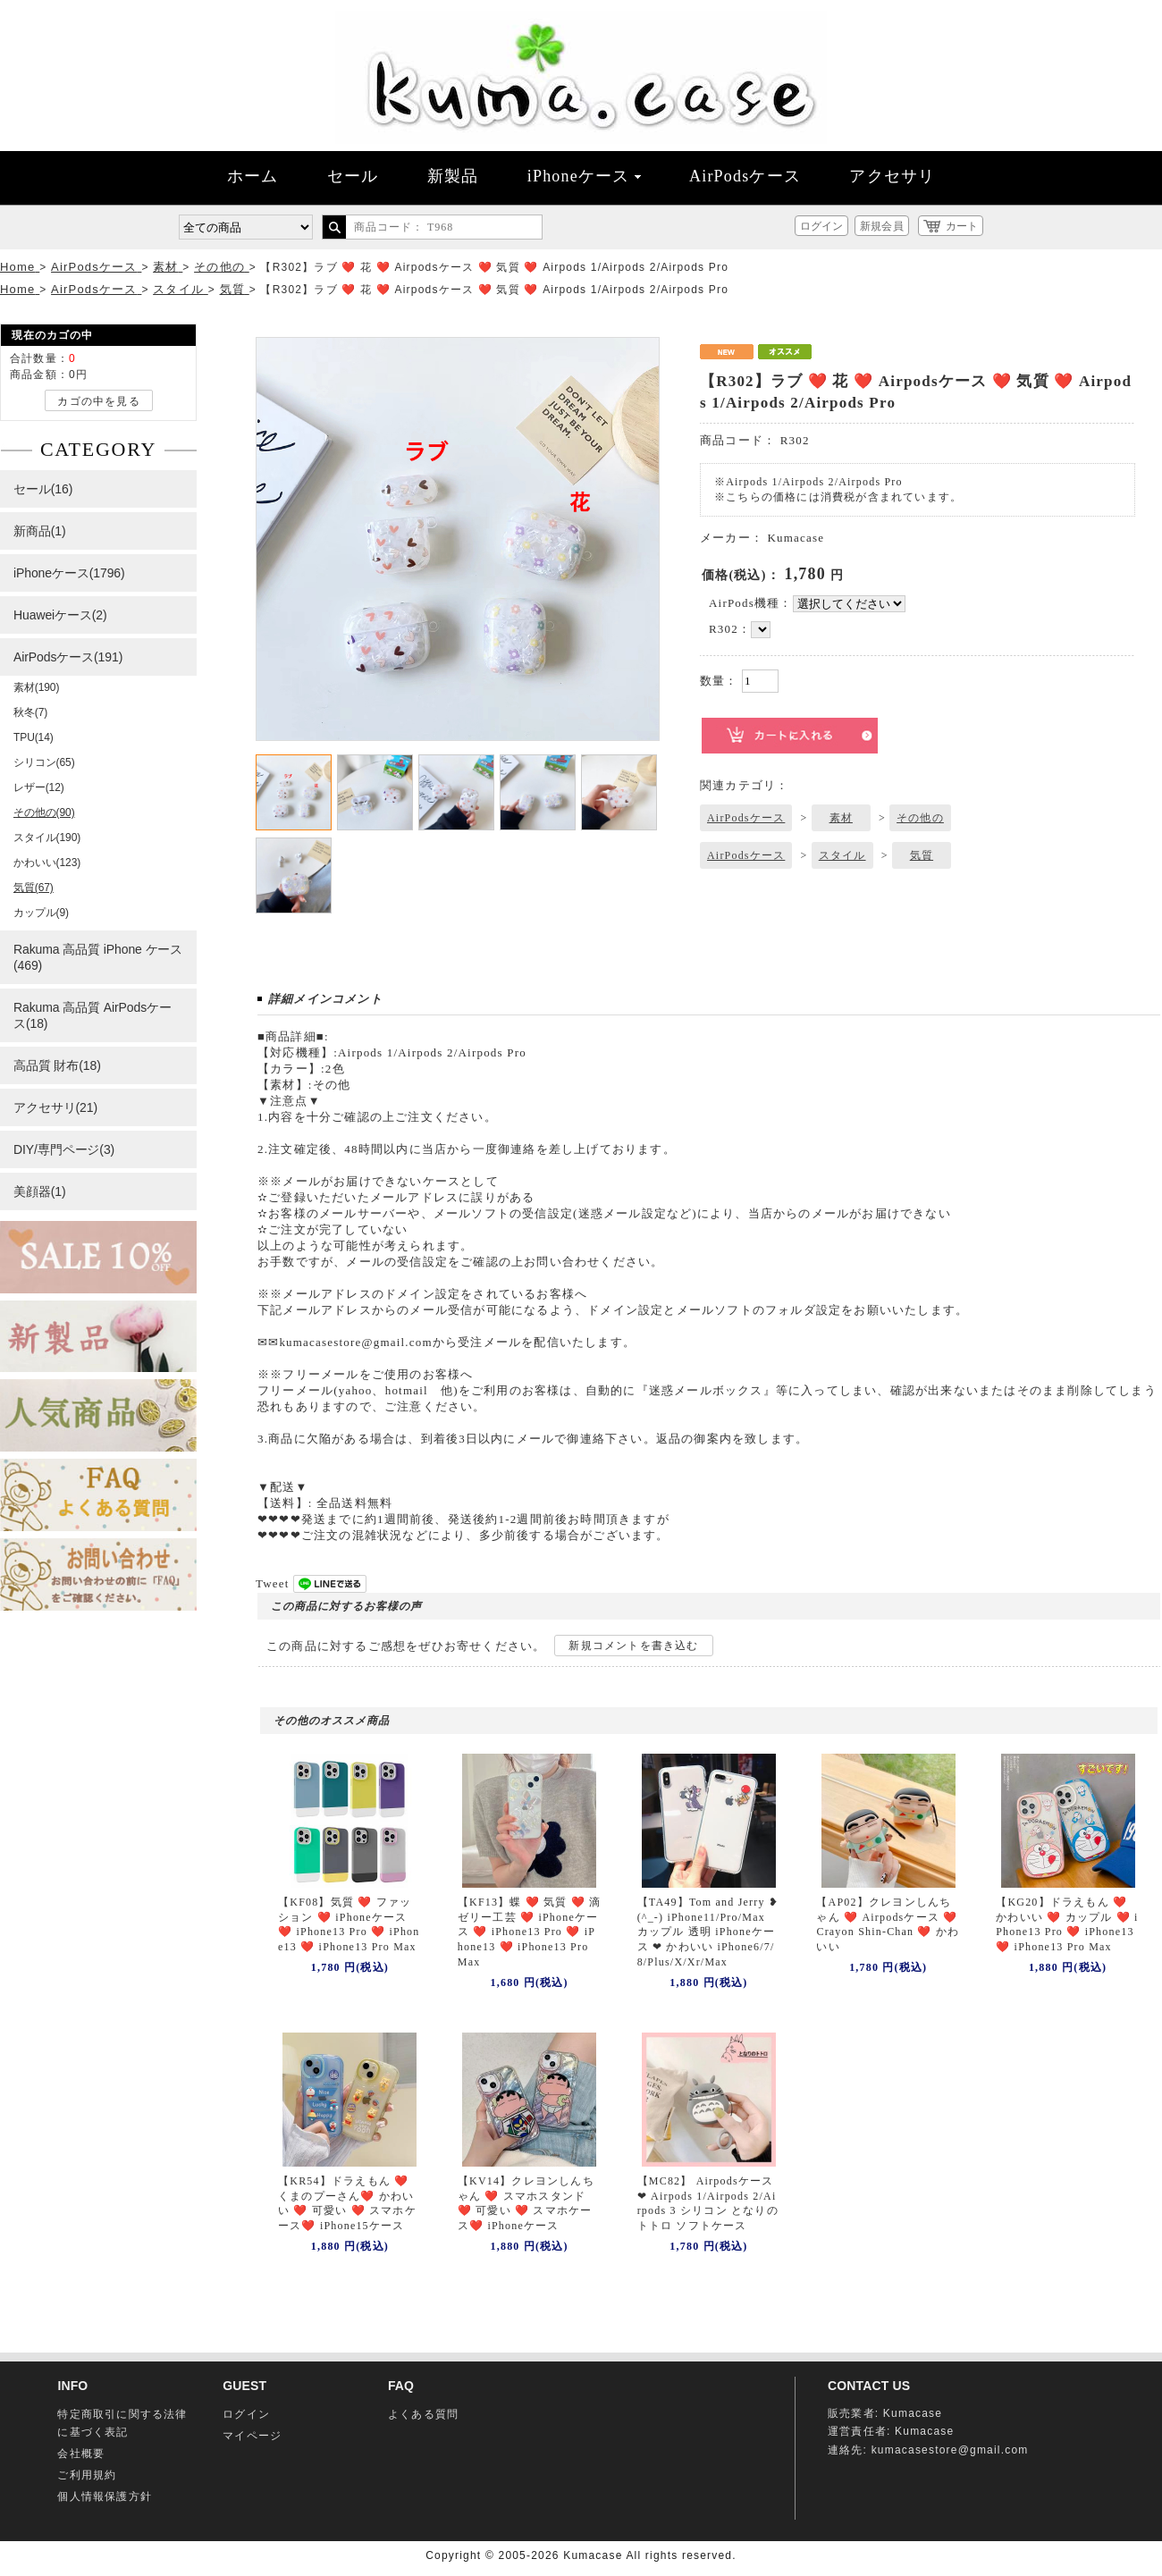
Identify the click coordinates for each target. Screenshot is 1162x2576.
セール (353, 176)
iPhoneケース (584, 176)
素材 (841, 818)
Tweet (273, 1583)
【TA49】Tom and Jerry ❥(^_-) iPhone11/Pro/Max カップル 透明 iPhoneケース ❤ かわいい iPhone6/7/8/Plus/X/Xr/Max (708, 1932)
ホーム (253, 176)
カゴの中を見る (98, 401)
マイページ (252, 2435)
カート (962, 226)
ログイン (821, 226)
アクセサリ (892, 176)
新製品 (453, 176)
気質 (921, 855)
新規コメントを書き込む (633, 1645)
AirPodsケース (745, 176)
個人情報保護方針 (104, 2496)
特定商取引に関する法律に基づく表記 (122, 2423)
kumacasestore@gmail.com (950, 2450)
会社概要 (81, 2453)
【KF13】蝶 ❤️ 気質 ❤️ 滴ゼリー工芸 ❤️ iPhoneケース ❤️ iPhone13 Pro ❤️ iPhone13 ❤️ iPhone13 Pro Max (530, 1932)
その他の (920, 818)
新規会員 (881, 226)
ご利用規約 (86, 2475)
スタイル (842, 855)
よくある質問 (423, 2414)
